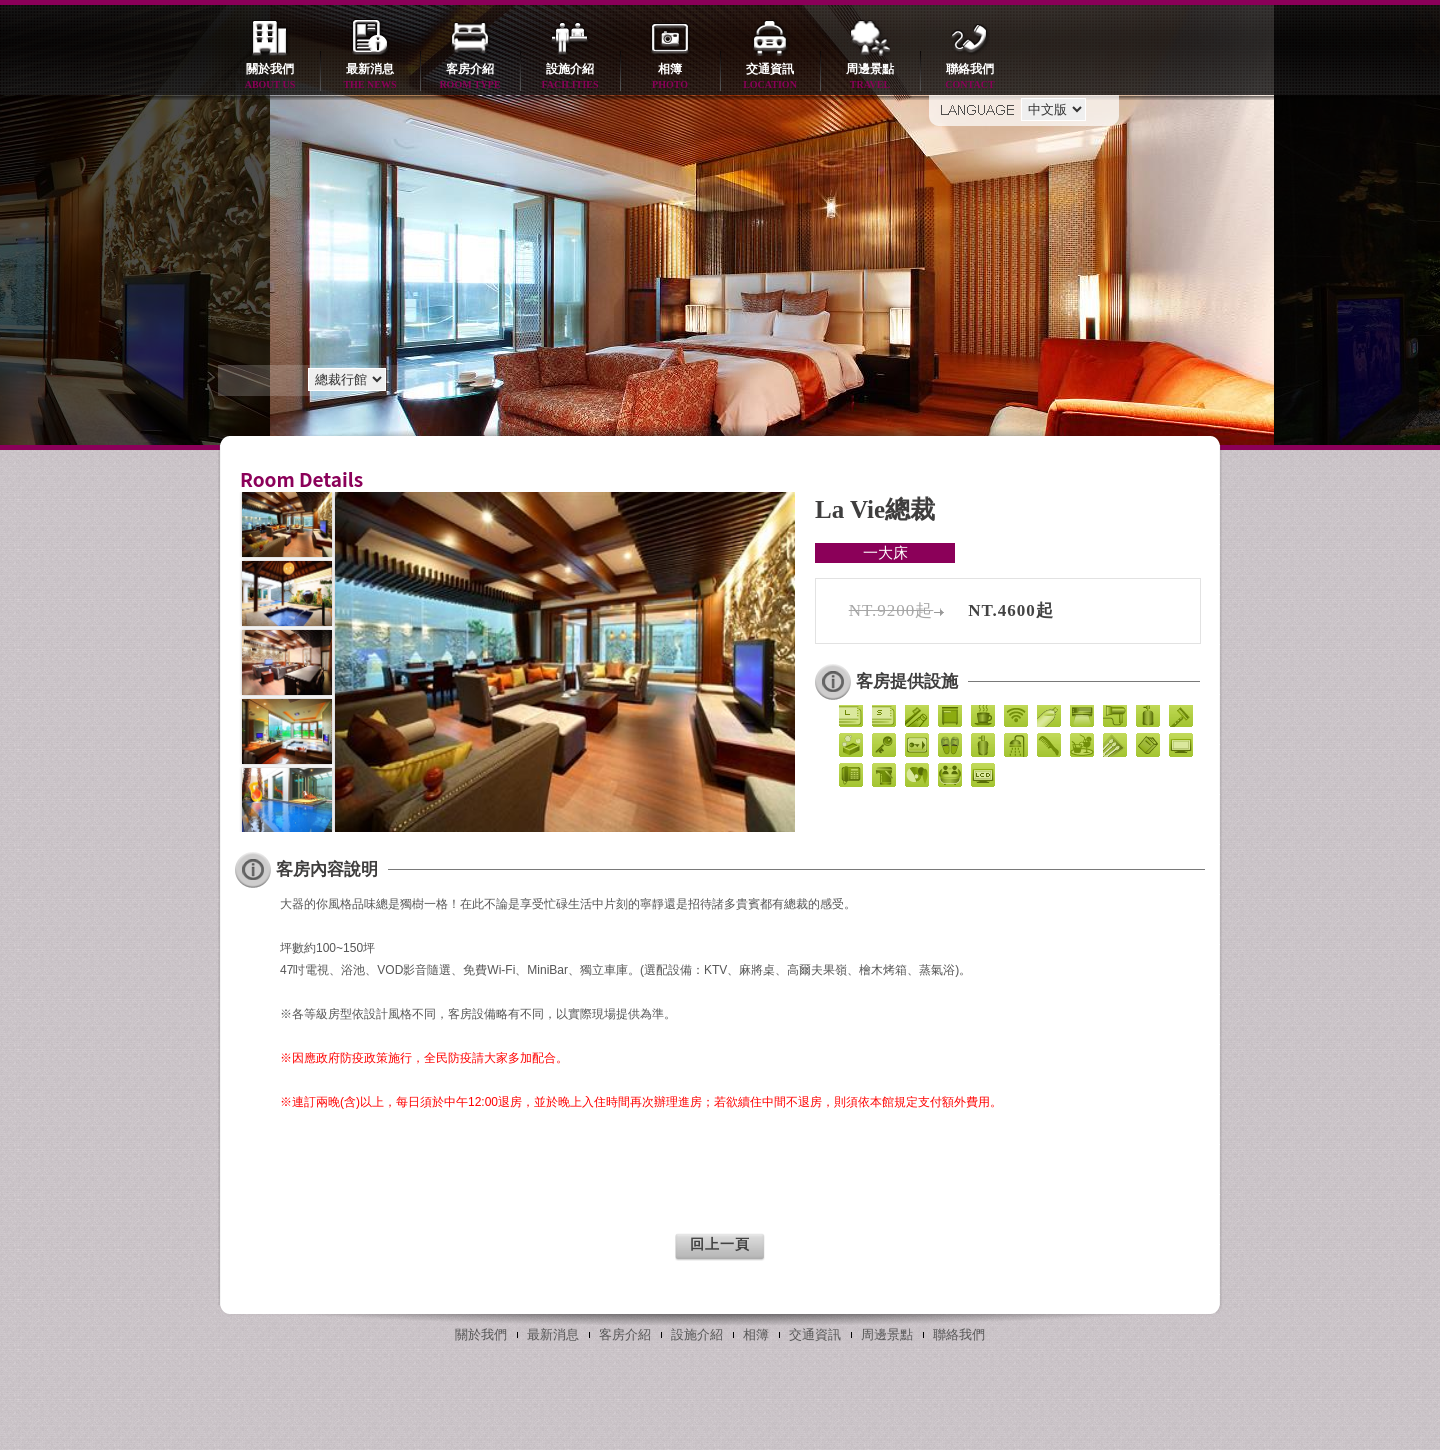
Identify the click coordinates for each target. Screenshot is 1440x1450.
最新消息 (370, 77)
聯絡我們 (970, 77)
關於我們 (270, 77)
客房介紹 (470, 77)
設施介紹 (570, 77)
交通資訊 (770, 77)
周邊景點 (870, 77)
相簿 (670, 77)
